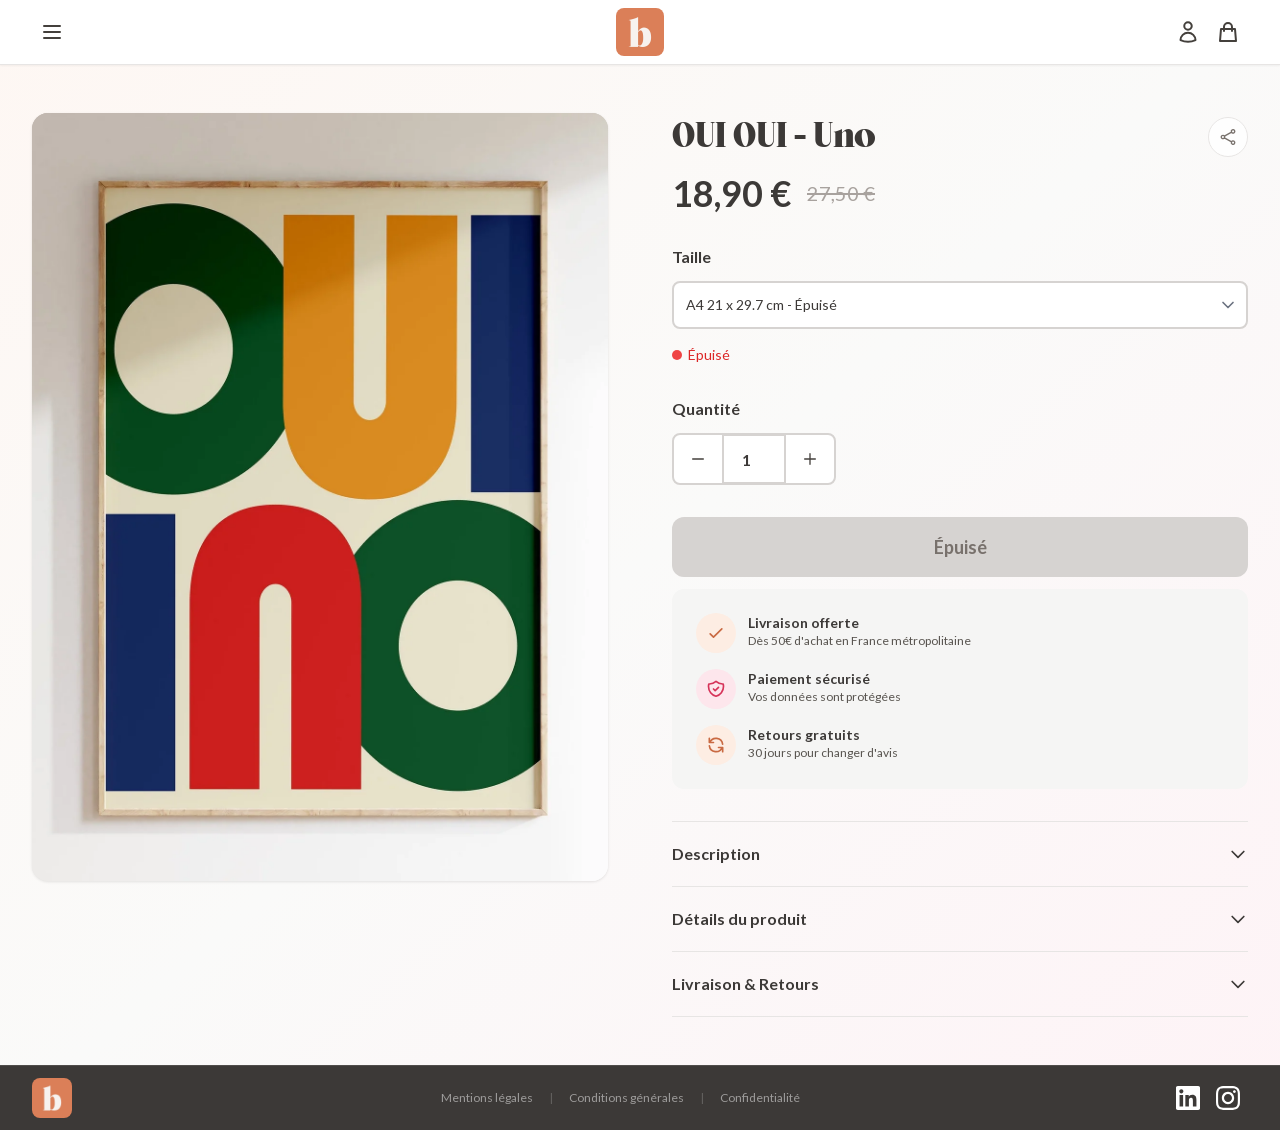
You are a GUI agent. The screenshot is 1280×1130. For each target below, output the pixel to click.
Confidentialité (760, 1097)
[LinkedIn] (1188, 1098)
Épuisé (960, 547)
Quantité (706, 408)
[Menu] (52, 32)
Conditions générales (626, 1097)
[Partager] (1228, 137)
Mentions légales (487, 1097)
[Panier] (1228, 32)
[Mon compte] (1188, 32)
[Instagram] (1228, 1098)
